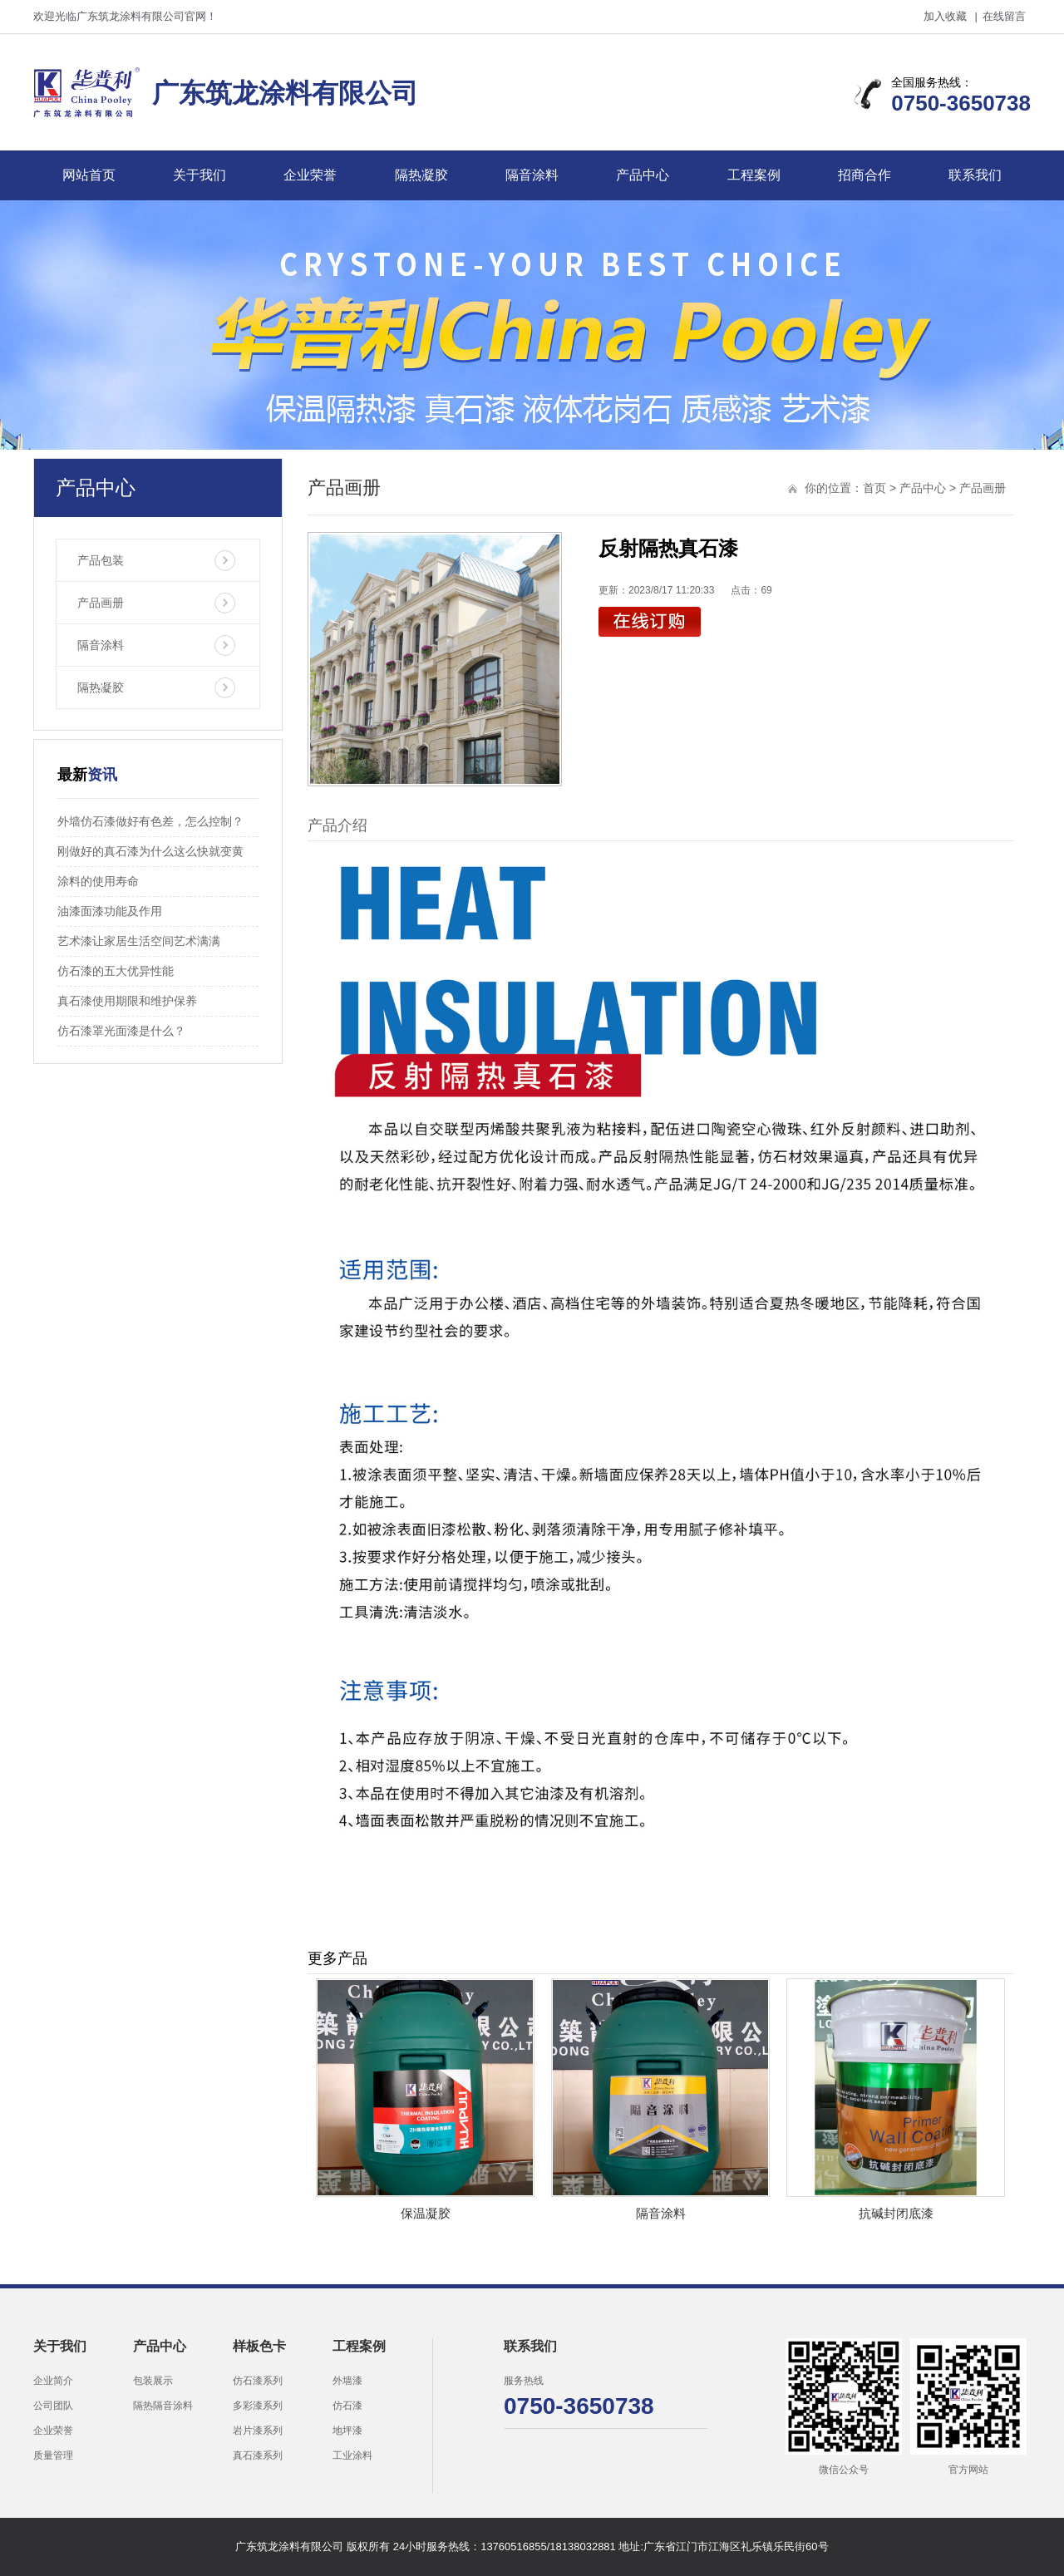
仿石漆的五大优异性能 (115, 971)
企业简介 (53, 2380)
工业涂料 (352, 2455)
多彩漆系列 (258, 2405)
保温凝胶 (426, 2213)
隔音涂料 (532, 175)
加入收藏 (945, 16)
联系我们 (975, 175)
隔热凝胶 (421, 175)
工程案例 (754, 175)
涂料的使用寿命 (98, 881)
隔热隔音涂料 (163, 2405)
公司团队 (53, 2405)
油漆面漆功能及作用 (109, 911)
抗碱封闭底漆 (896, 2213)
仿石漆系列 (258, 2380)
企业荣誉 (310, 175)
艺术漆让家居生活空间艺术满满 (138, 941)
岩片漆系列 (258, 2430)
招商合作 (864, 175)
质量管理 (53, 2455)
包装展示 (153, 2380)
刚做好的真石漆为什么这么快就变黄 (150, 851)
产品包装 (100, 560)
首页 (874, 488)
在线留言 (1004, 16)
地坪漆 (347, 2430)
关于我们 (199, 175)
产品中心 (642, 175)
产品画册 (100, 602)
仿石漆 (347, 2405)
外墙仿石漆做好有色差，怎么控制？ (150, 821)
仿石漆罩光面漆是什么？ (121, 1030)
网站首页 (89, 175)
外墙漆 (347, 2380)
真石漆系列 (258, 2455)
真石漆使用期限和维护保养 (127, 1000)
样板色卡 (259, 2346)
